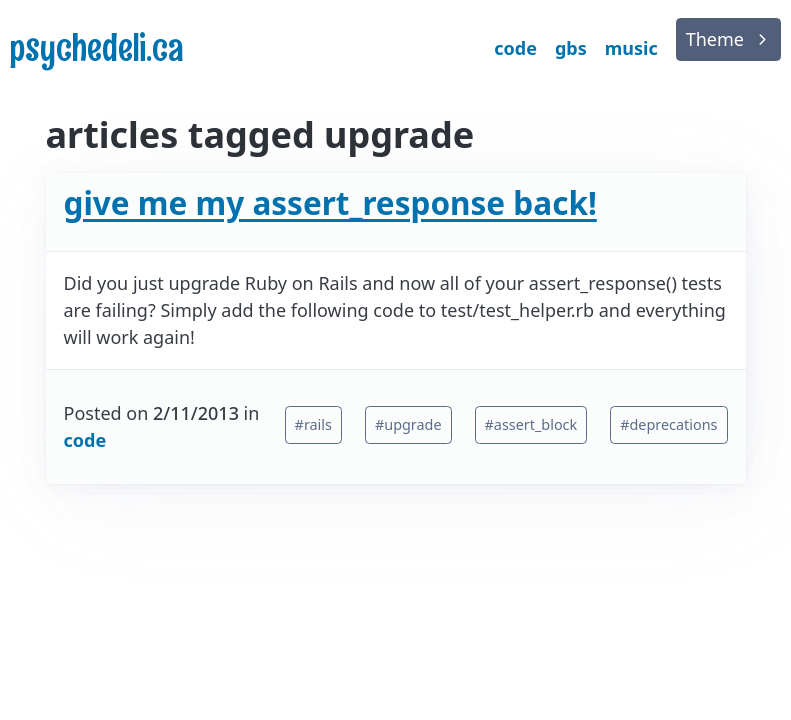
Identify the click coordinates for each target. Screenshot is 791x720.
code (85, 440)
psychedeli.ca (97, 48)
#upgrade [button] (408, 424)
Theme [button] (715, 39)
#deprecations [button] (668, 424)
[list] (728, 39)
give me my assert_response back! (330, 202)
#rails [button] (313, 424)
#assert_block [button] (531, 424)
